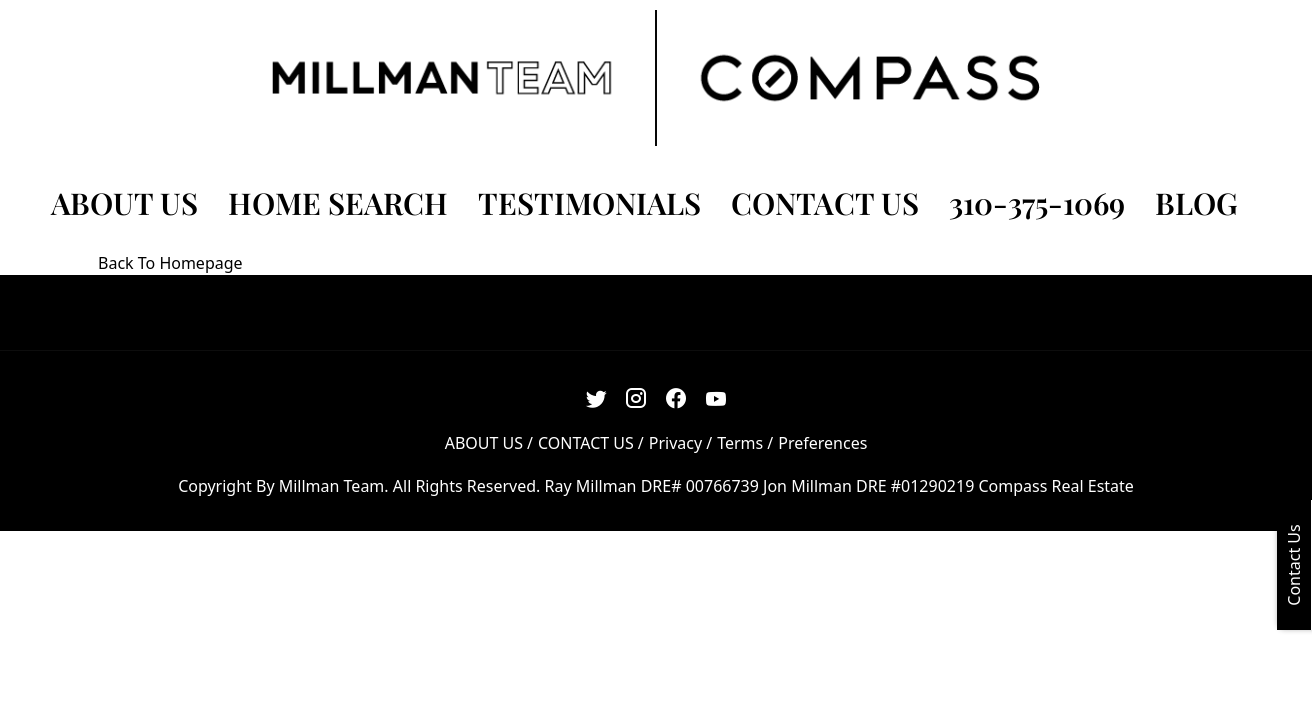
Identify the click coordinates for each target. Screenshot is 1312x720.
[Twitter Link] (596, 398)
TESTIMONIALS (589, 203)
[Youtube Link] (716, 398)
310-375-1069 (1037, 203)
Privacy (675, 443)
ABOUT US (124, 203)
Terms (740, 443)
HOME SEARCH (338, 203)
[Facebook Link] (676, 398)
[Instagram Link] (636, 398)
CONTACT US (825, 203)
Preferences (822, 443)
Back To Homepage (170, 263)
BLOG (1196, 203)
